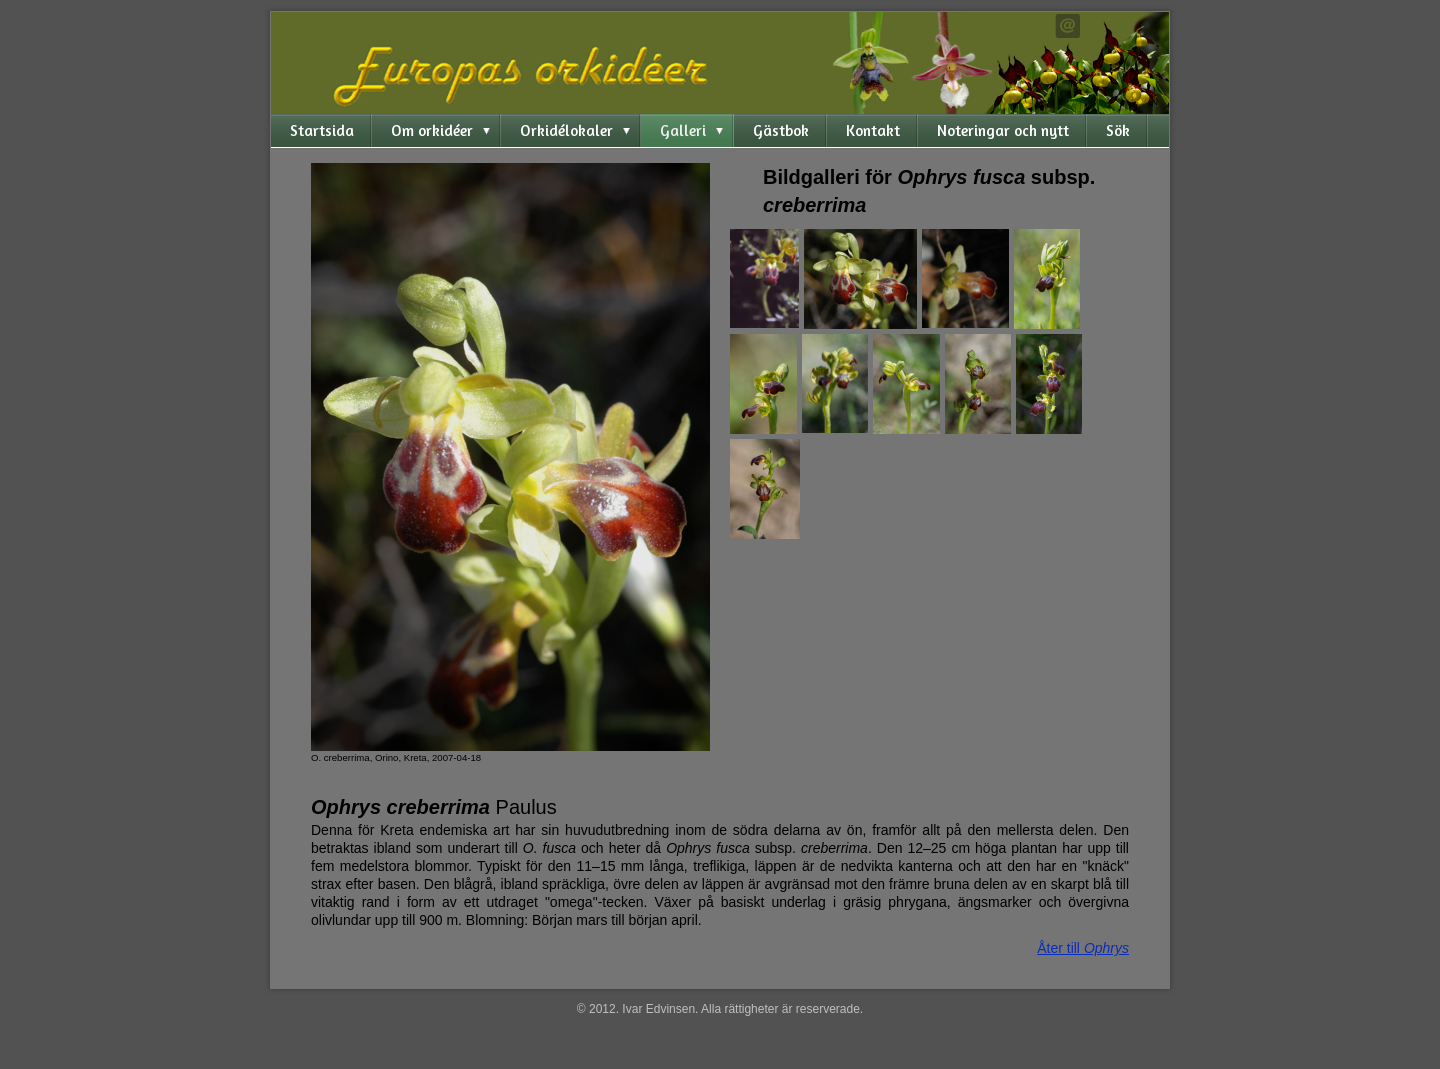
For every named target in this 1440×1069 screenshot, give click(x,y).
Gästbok (781, 130)
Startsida (322, 130)
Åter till (1083, 948)
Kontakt (873, 130)
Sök (1118, 130)
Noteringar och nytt (1003, 130)
